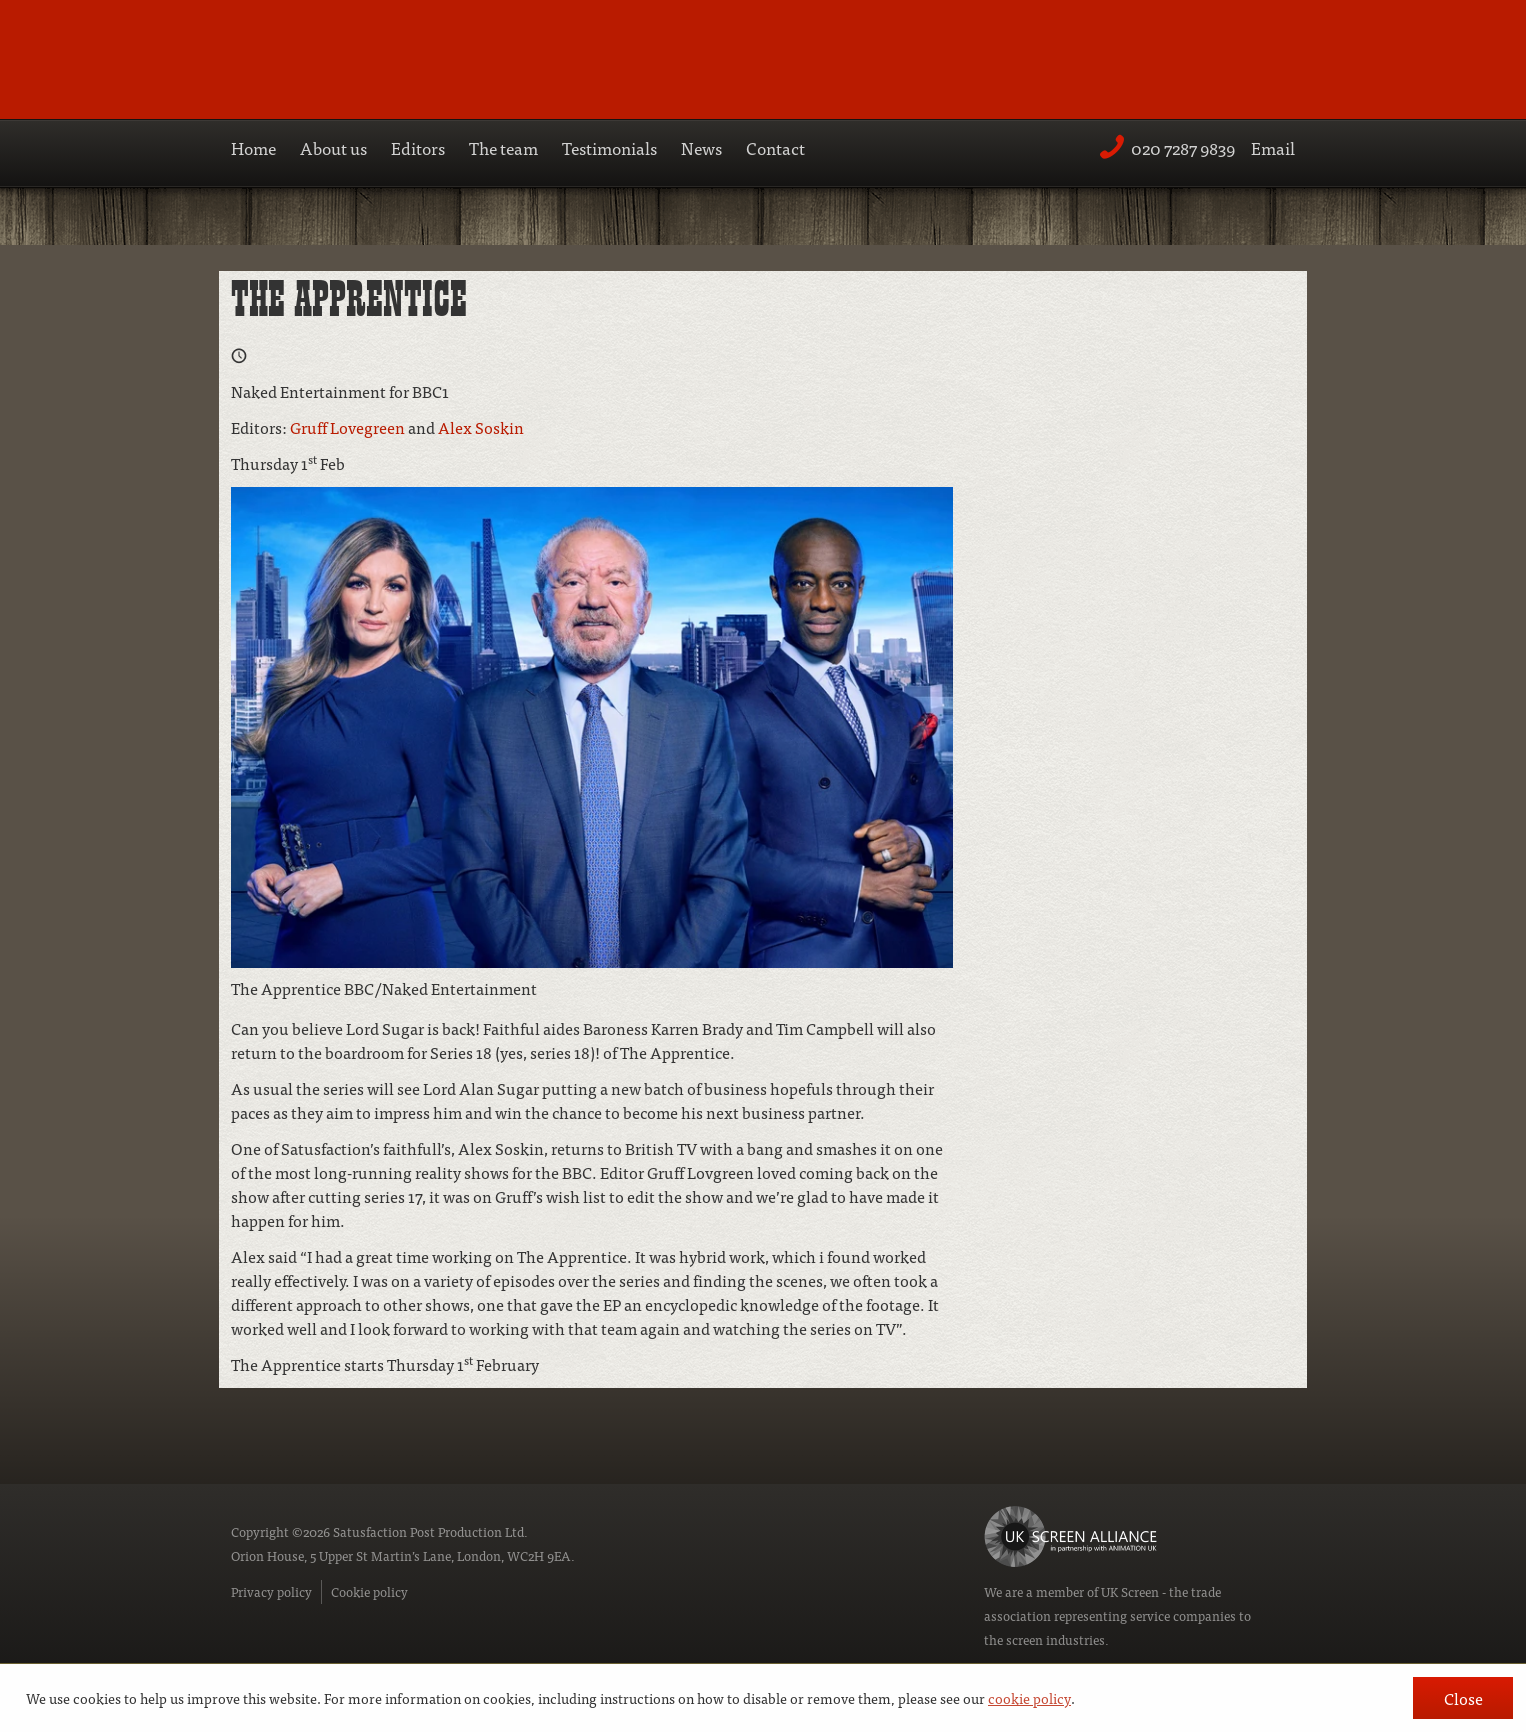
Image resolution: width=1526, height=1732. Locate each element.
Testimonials (609, 147)
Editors (418, 147)
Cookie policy (369, 1591)
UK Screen (1130, 1591)
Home (253, 147)
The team (503, 147)
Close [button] (1463, 1698)
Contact (775, 147)
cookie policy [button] (1029, 1698)
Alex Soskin (481, 427)
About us (333, 147)
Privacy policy (271, 1591)
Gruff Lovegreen (347, 427)
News (701, 147)
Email (1273, 147)
